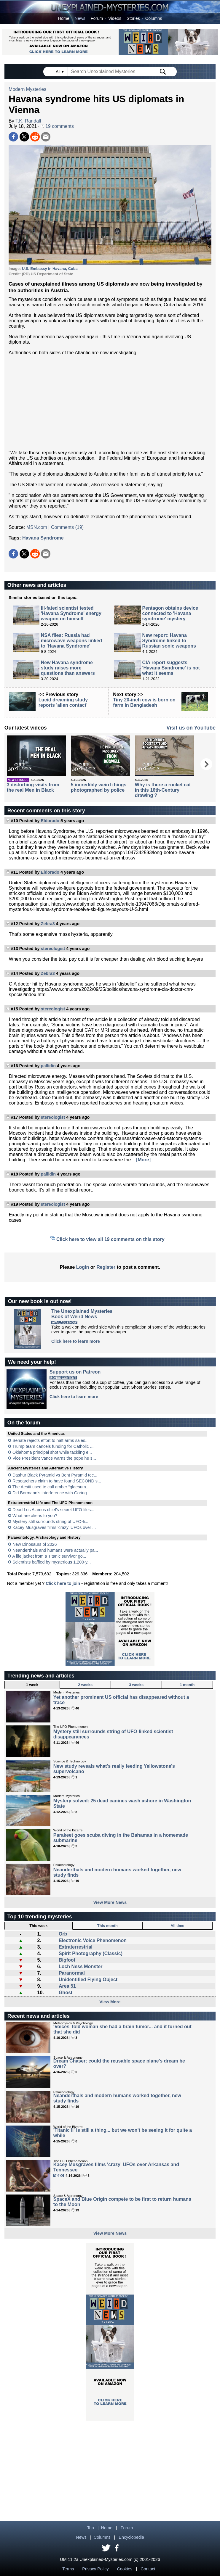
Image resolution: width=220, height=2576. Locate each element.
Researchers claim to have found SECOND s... (56, 1481)
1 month (187, 1685)
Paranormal (72, 1973)
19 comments (57, 126)
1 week (32, 1685)
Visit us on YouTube (191, 728)
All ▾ (60, 71)
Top (90, 2527)
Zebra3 (48, 923)
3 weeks (136, 1685)
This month (107, 1925)
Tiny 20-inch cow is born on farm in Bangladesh (144, 702)
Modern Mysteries (27, 89)
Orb (63, 1933)
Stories (133, 18)
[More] (143, 1159)
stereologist (53, 948)
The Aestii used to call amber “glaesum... (51, 1487)
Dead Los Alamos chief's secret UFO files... (53, 1509)
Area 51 (67, 1986)
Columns (153, 18)
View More (110, 2001)
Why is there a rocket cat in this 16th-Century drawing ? (163, 790)
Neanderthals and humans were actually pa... (55, 1550)
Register (105, 1267)
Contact (148, 2569)
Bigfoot (67, 1959)
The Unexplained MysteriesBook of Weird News (81, 1314)
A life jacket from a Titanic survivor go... (49, 1556)
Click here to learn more (75, 1341)
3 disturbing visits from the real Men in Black (33, 787)
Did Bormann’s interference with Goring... (51, 1492)
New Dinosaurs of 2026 (34, 1544)
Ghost (65, 1992)
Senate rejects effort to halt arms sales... (50, 1440)
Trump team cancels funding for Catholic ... (53, 1446)
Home (63, 18)
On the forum (23, 1423)
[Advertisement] (110, 402)
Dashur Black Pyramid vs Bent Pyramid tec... (54, 1475)
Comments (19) (67, 527)
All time (177, 1925)
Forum (97, 18)
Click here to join (63, 1583)
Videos (114, 18)
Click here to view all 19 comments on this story (110, 1239)
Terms (68, 2569)
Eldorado (50, 820)
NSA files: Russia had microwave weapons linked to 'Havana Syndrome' (71, 640)
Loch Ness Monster (81, 1966)
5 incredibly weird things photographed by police (99, 787)
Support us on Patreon (75, 1371)
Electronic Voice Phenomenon (93, 1940)
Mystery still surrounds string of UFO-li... (50, 1521)
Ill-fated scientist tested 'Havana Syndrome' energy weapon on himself (71, 613)
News (80, 18)
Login (82, 1267)
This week (38, 1925)
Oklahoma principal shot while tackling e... (52, 1452)
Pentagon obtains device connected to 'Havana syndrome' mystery (170, 613)
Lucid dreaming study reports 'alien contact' (63, 702)
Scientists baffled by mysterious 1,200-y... (51, 1562)
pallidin (48, 1065)
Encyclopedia (131, 2537)
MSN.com (36, 527)
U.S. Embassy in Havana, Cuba (50, 268)
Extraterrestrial (76, 1946)
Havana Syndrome (43, 537)
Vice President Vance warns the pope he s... (54, 1458)
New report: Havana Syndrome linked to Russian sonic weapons (169, 640)
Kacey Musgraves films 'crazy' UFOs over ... (54, 1527)
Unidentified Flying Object (88, 1979)
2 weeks (85, 1685)
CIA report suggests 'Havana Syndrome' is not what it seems (171, 668)
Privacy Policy (95, 2569)
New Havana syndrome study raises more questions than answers (68, 668)
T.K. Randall (28, 120)
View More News (110, 1902)
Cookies (124, 2569)
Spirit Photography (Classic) (90, 1953)
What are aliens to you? (34, 1515)
